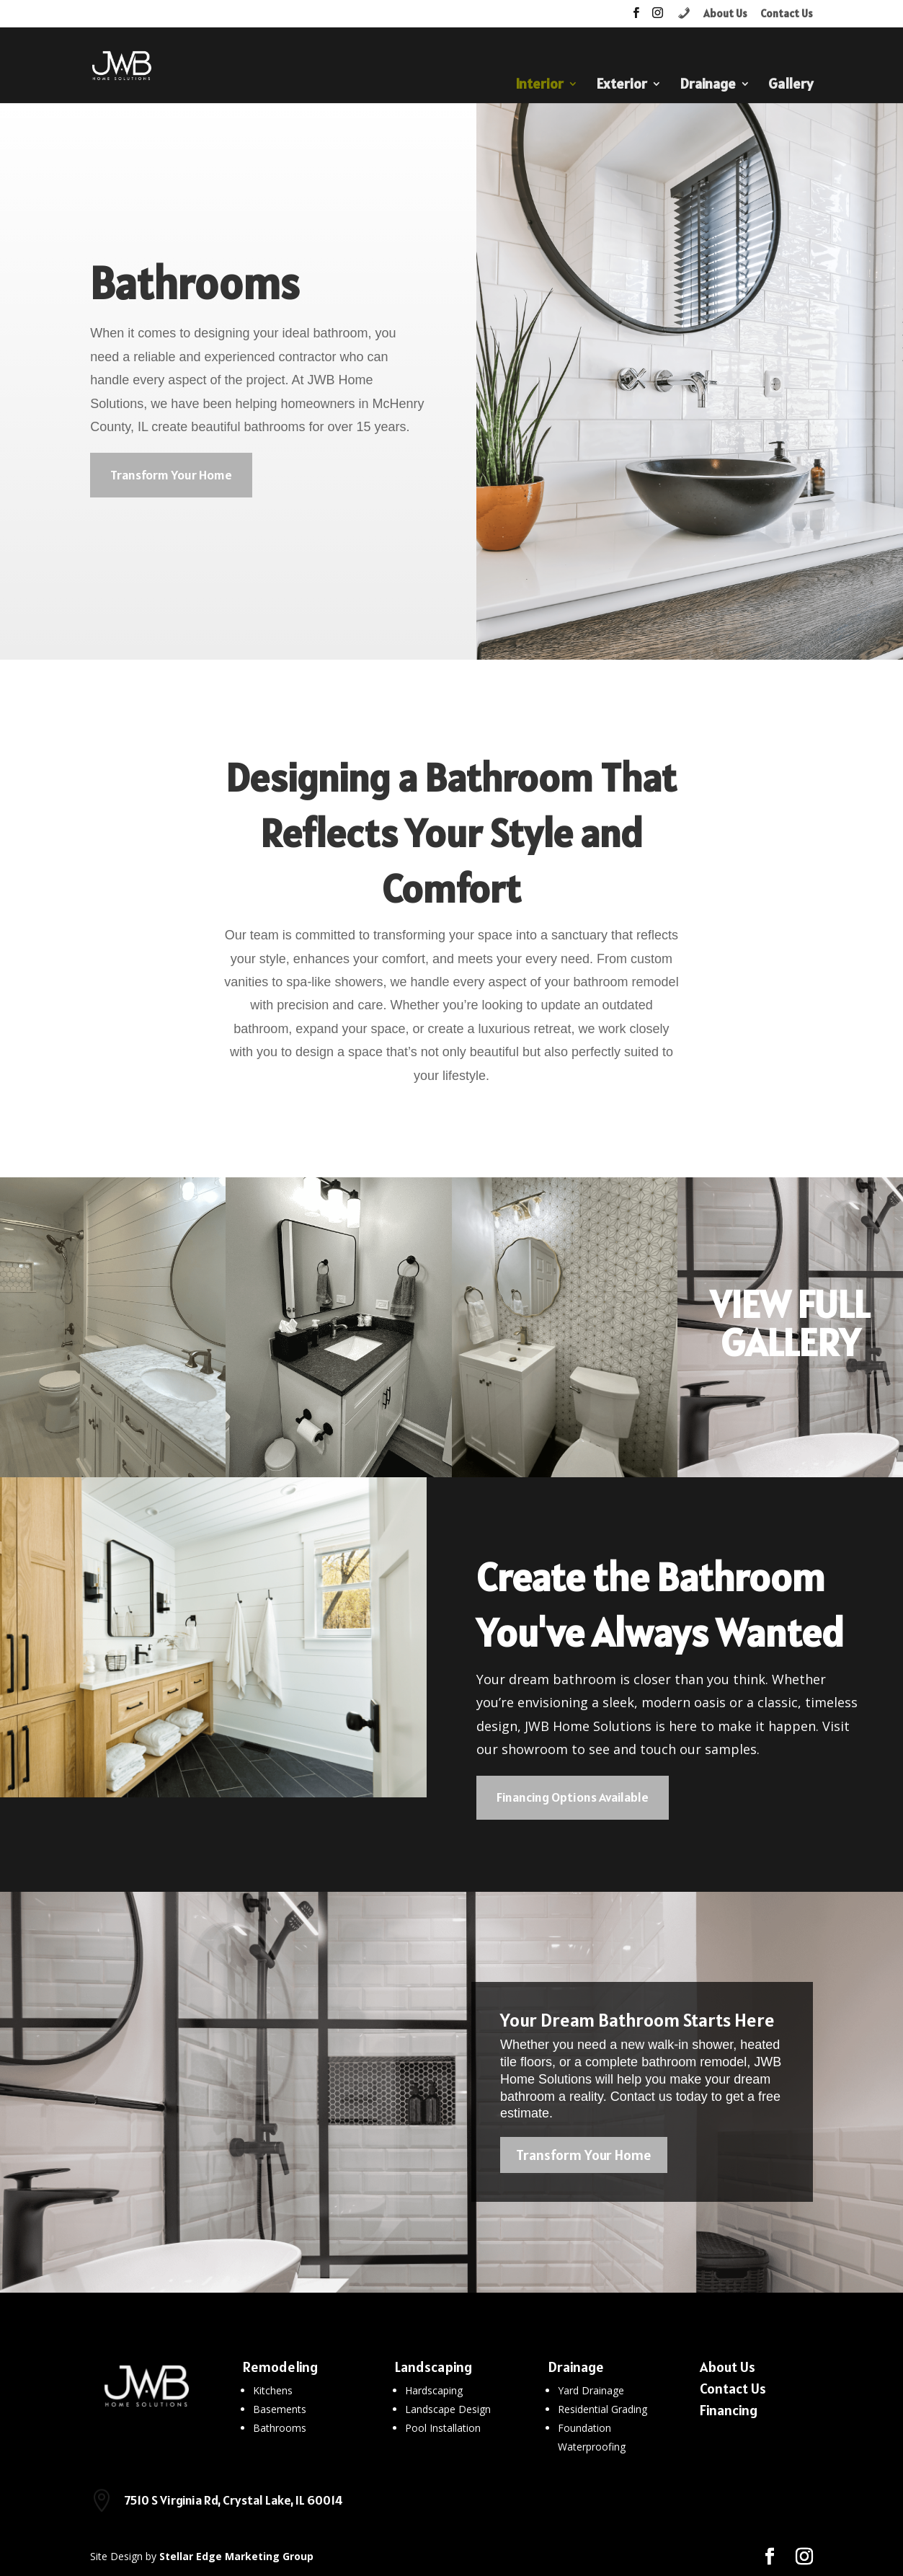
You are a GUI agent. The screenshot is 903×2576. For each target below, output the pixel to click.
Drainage (708, 86)
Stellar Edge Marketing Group (236, 2556)
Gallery (790, 86)
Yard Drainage (591, 2390)
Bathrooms (279, 2428)
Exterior (621, 86)
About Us (725, 14)
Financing (728, 2410)
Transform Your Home (171, 474)
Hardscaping (434, 2390)
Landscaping (433, 2367)
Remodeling (280, 2367)
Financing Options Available (573, 1797)
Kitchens (273, 2390)
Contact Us (786, 14)
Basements (279, 2409)
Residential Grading (602, 2409)
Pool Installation (443, 2428)
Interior (539, 86)
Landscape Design (448, 2409)
